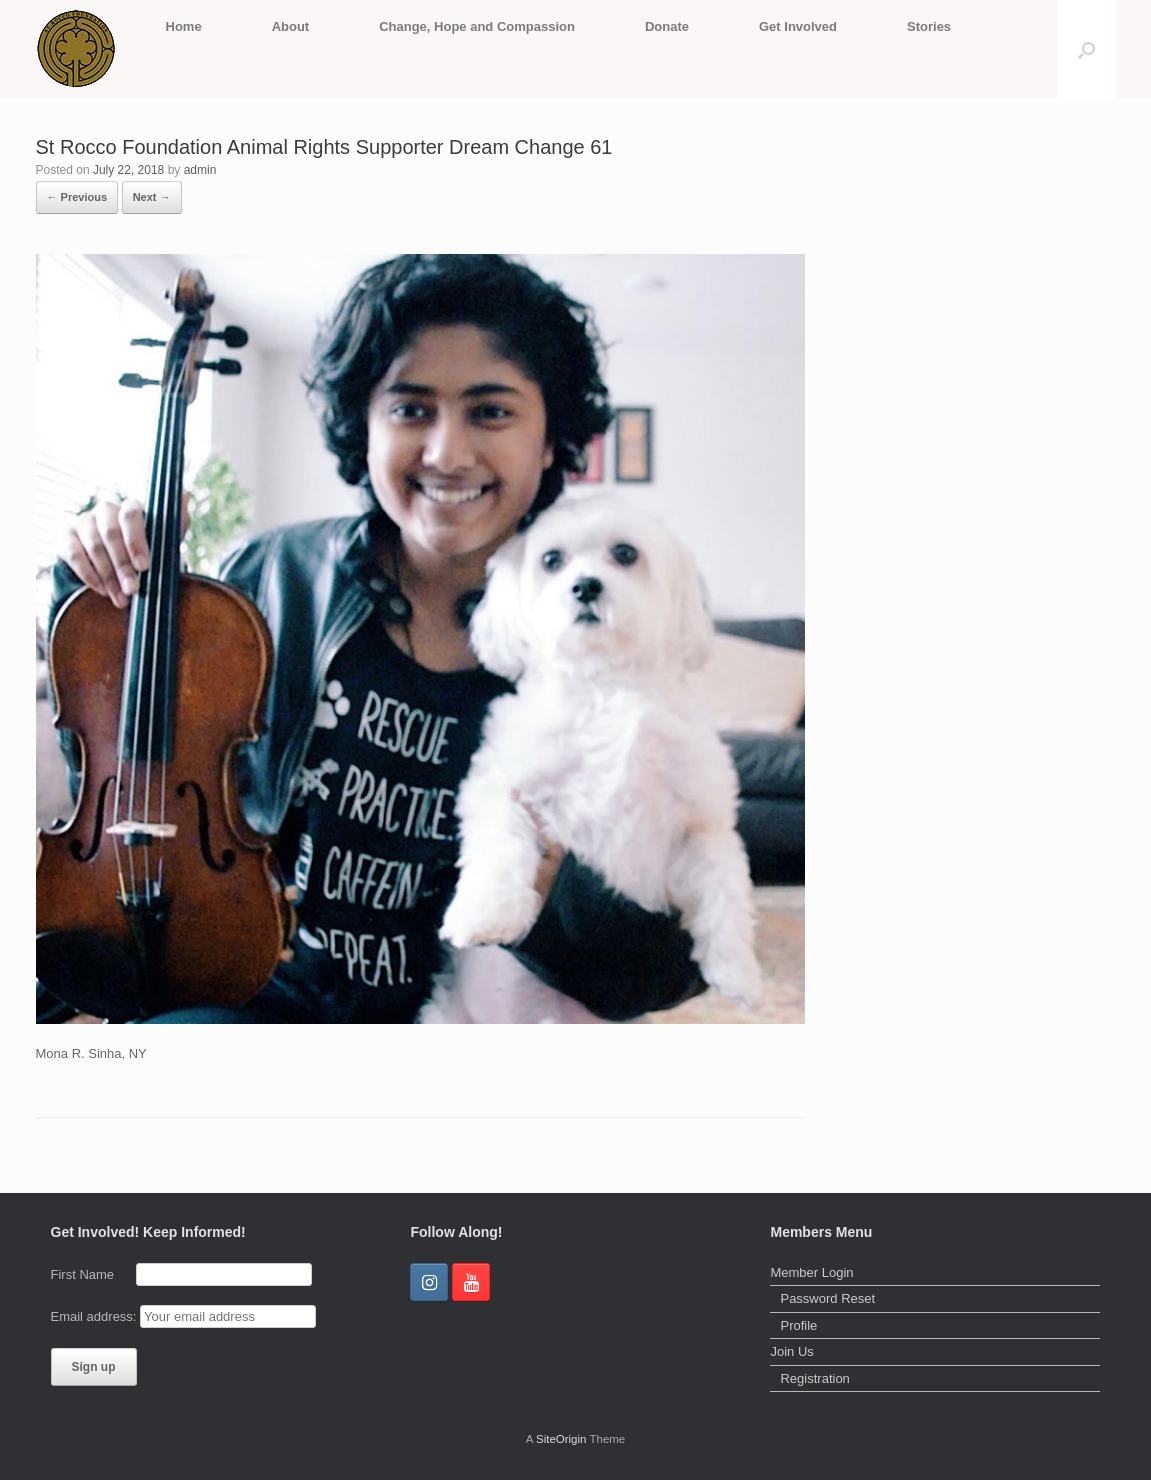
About (291, 26)
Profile (798, 1325)
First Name (92, 1274)
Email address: (96, 1316)
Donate (667, 26)
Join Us (791, 1351)
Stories (929, 26)
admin (200, 170)
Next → (152, 197)
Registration (814, 1378)
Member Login (811, 1272)
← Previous (77, 197)
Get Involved (798, 26)
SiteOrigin (561, 1439)
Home (184, 26)
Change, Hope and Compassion (477, 26)
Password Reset (827, 1298)
